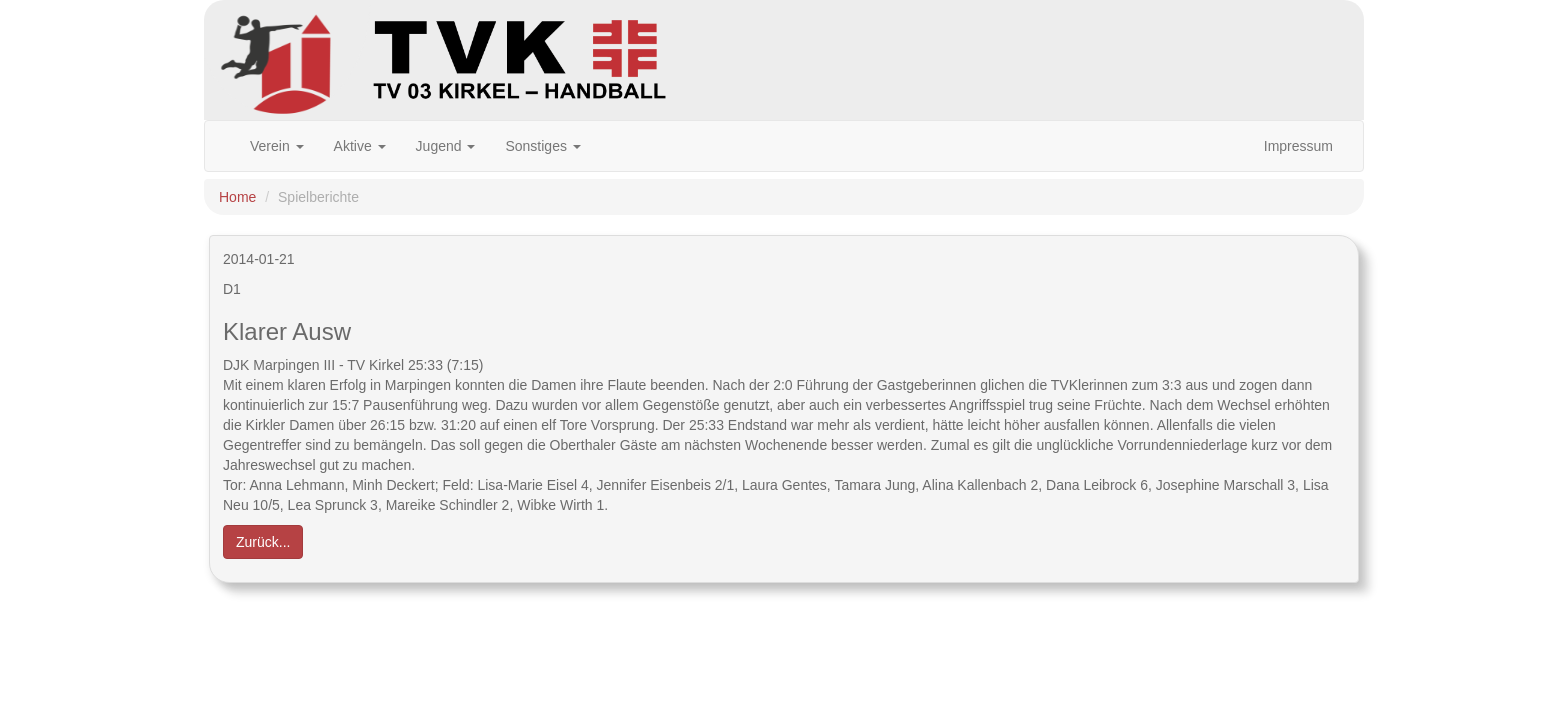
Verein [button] (277, 146)
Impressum (1298, 146)
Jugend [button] (446, 146)
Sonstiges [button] (542, 146)
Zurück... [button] (263, 542)
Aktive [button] (360, 146)
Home (237, 197)
